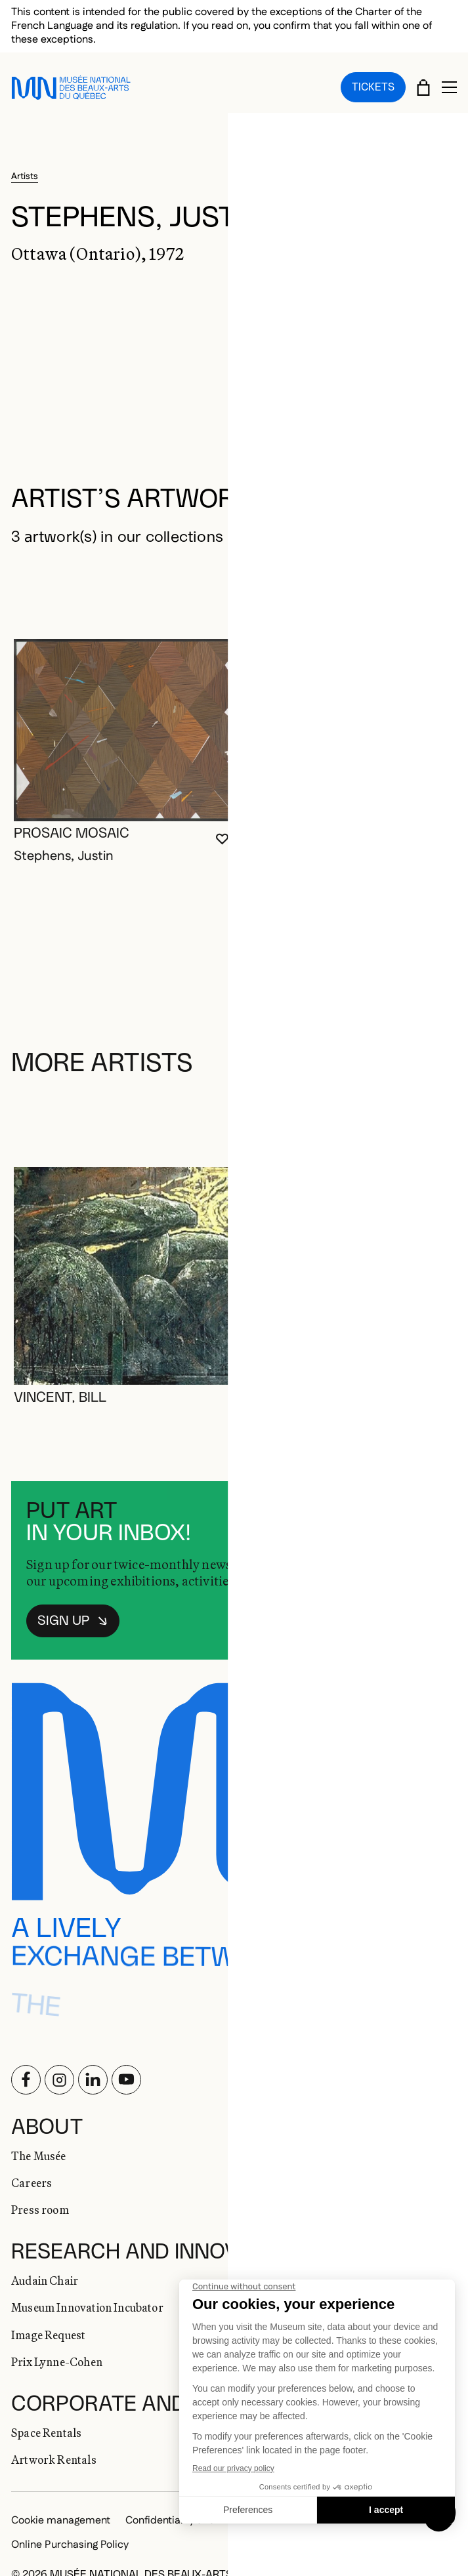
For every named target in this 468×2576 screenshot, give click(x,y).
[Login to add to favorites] (222, 821)
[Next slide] (440, 572)
